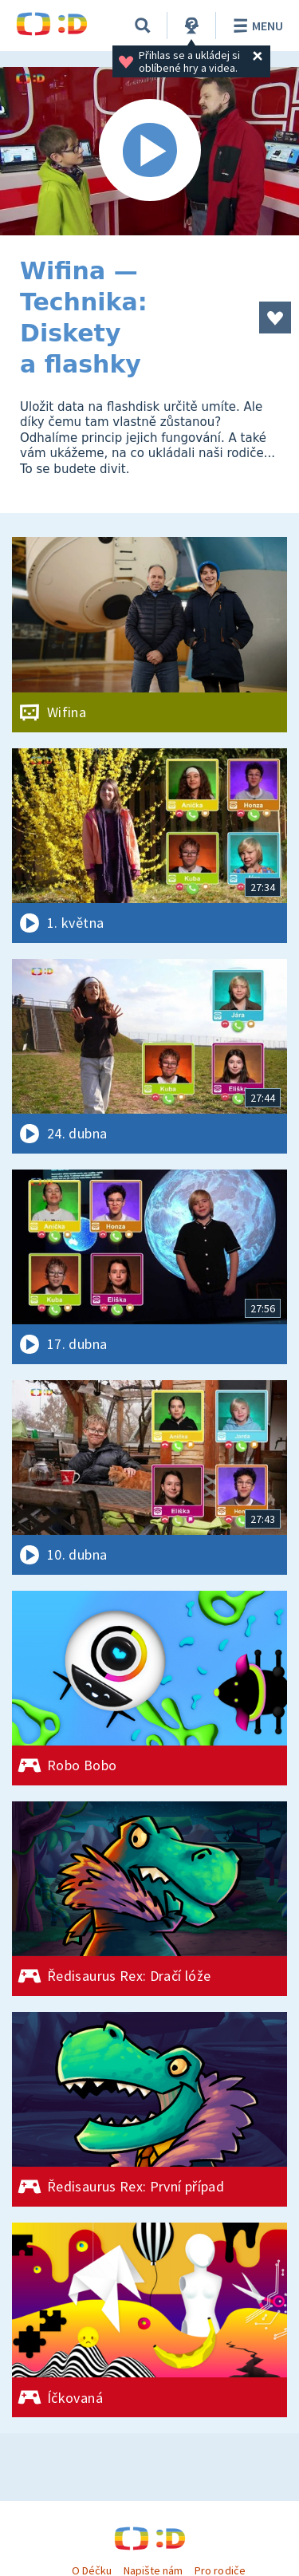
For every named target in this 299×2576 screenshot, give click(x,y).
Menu (255, 25)
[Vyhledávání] (143, 25)
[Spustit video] (149, 151)
